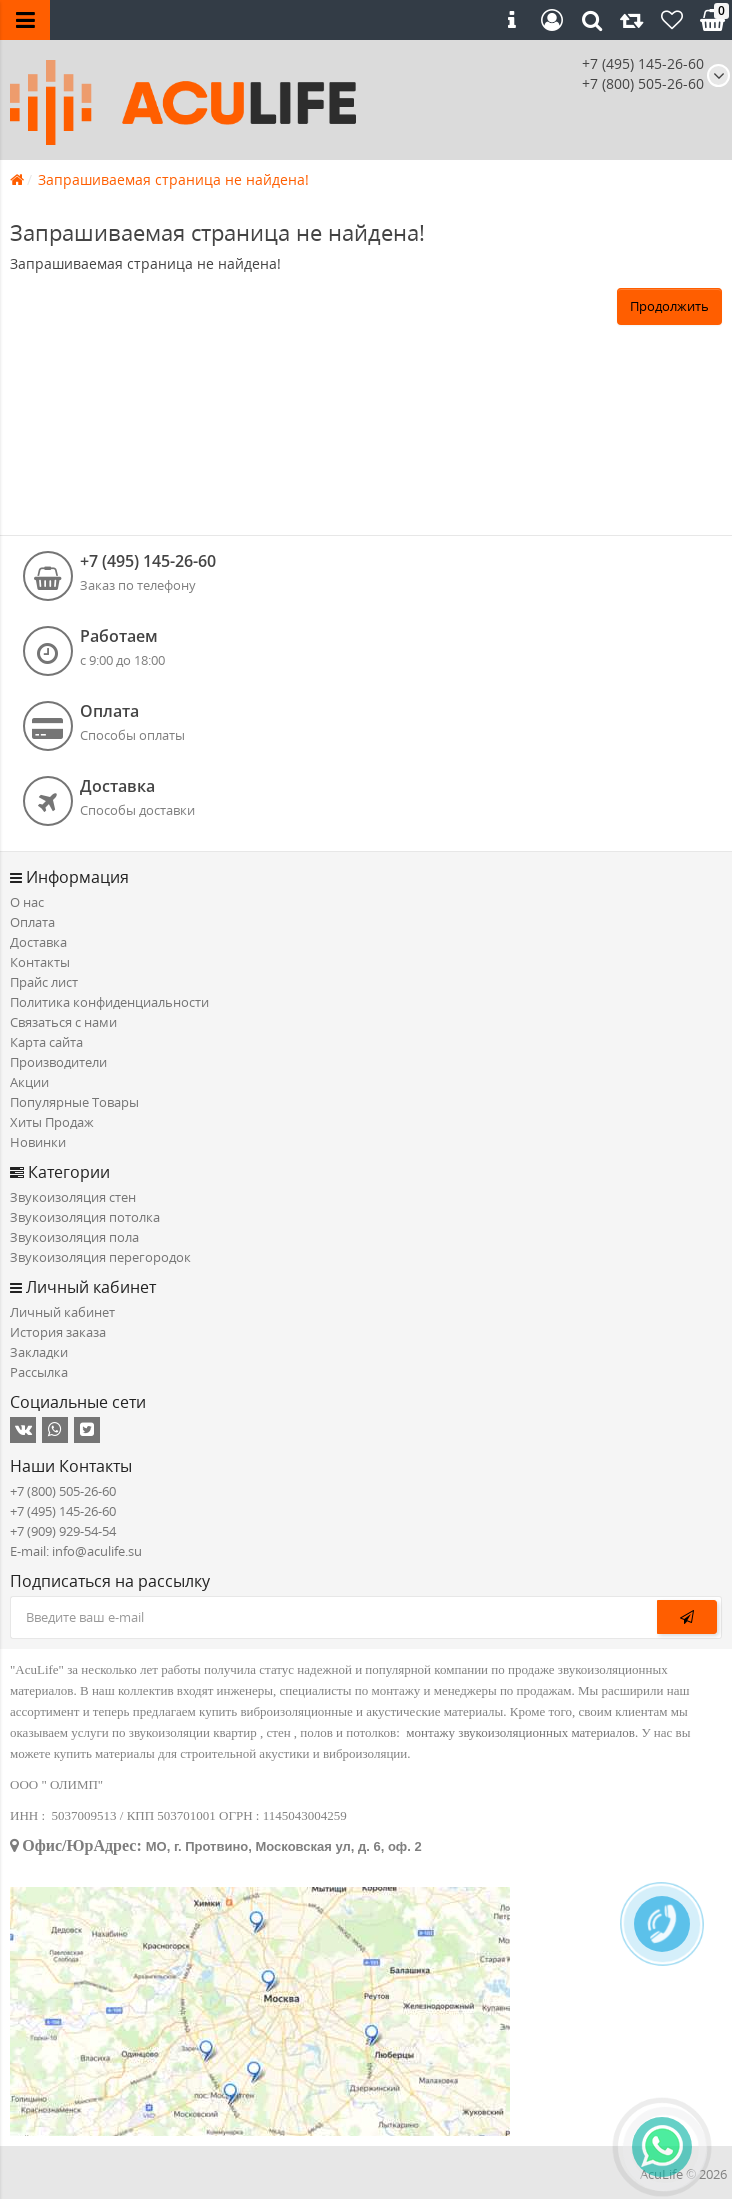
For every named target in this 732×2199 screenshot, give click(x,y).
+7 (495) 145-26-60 (643, 63)
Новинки (38, 1142)
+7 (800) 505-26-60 (63, 1491)
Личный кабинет (62, 1312)
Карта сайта (46, 1042)
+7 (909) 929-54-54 (63, 1531)
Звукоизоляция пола (74, 1237)
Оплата (32, 922)
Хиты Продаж (52, 1122)
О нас (27, 902)
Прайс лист (44, 982)
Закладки (39, 1352)
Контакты (40, 962)
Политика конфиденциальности (109, 1002)
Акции (29, 1082)
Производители (58, 1062)
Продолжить (669, 306)
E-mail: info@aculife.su (76, 1551)
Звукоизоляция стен (73, 1197)
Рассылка (39, 1372)
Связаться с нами (63, 1022)
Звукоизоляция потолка (85, 1217)
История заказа (58, 1332)
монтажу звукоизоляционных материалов (520, 1732)
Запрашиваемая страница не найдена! (173, 179)
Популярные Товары (74, 1102)
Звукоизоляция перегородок (100, 1257)
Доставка (38, 942)
